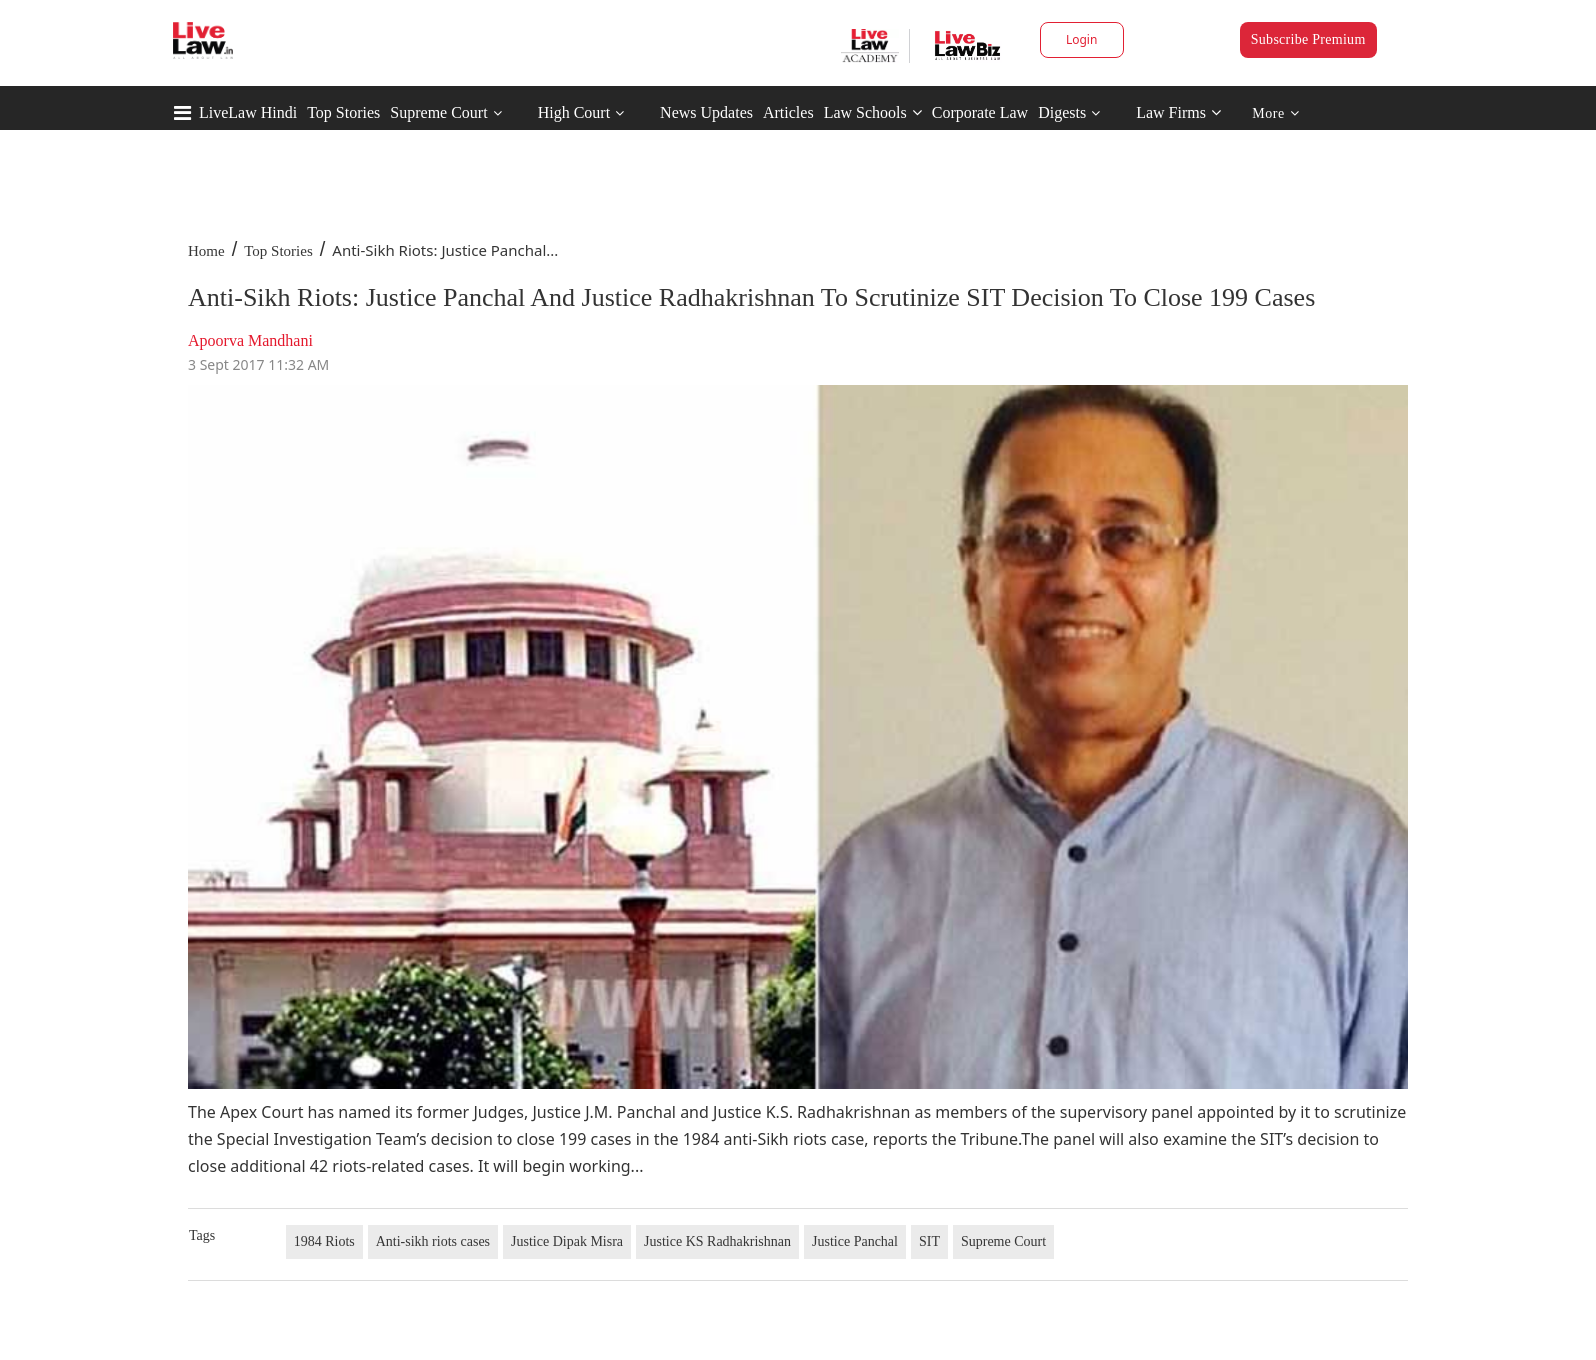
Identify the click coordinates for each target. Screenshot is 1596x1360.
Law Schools (873, 112)
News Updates (706, 112)
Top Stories (343, 112)
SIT (929, 1241)
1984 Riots (324, 1241)
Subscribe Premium (1308, 39)
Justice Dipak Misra (567, 1241)
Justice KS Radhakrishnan (717, 1241)
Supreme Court (438, 112)
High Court (574, 112)
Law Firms (1178, 112)
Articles (788, 112)
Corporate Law (980, 112)
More (1275, 113)
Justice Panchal (855, 1241)
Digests (1062, 112)
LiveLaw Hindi (248, 112)
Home (206, 251)
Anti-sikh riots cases (433, 1241)
